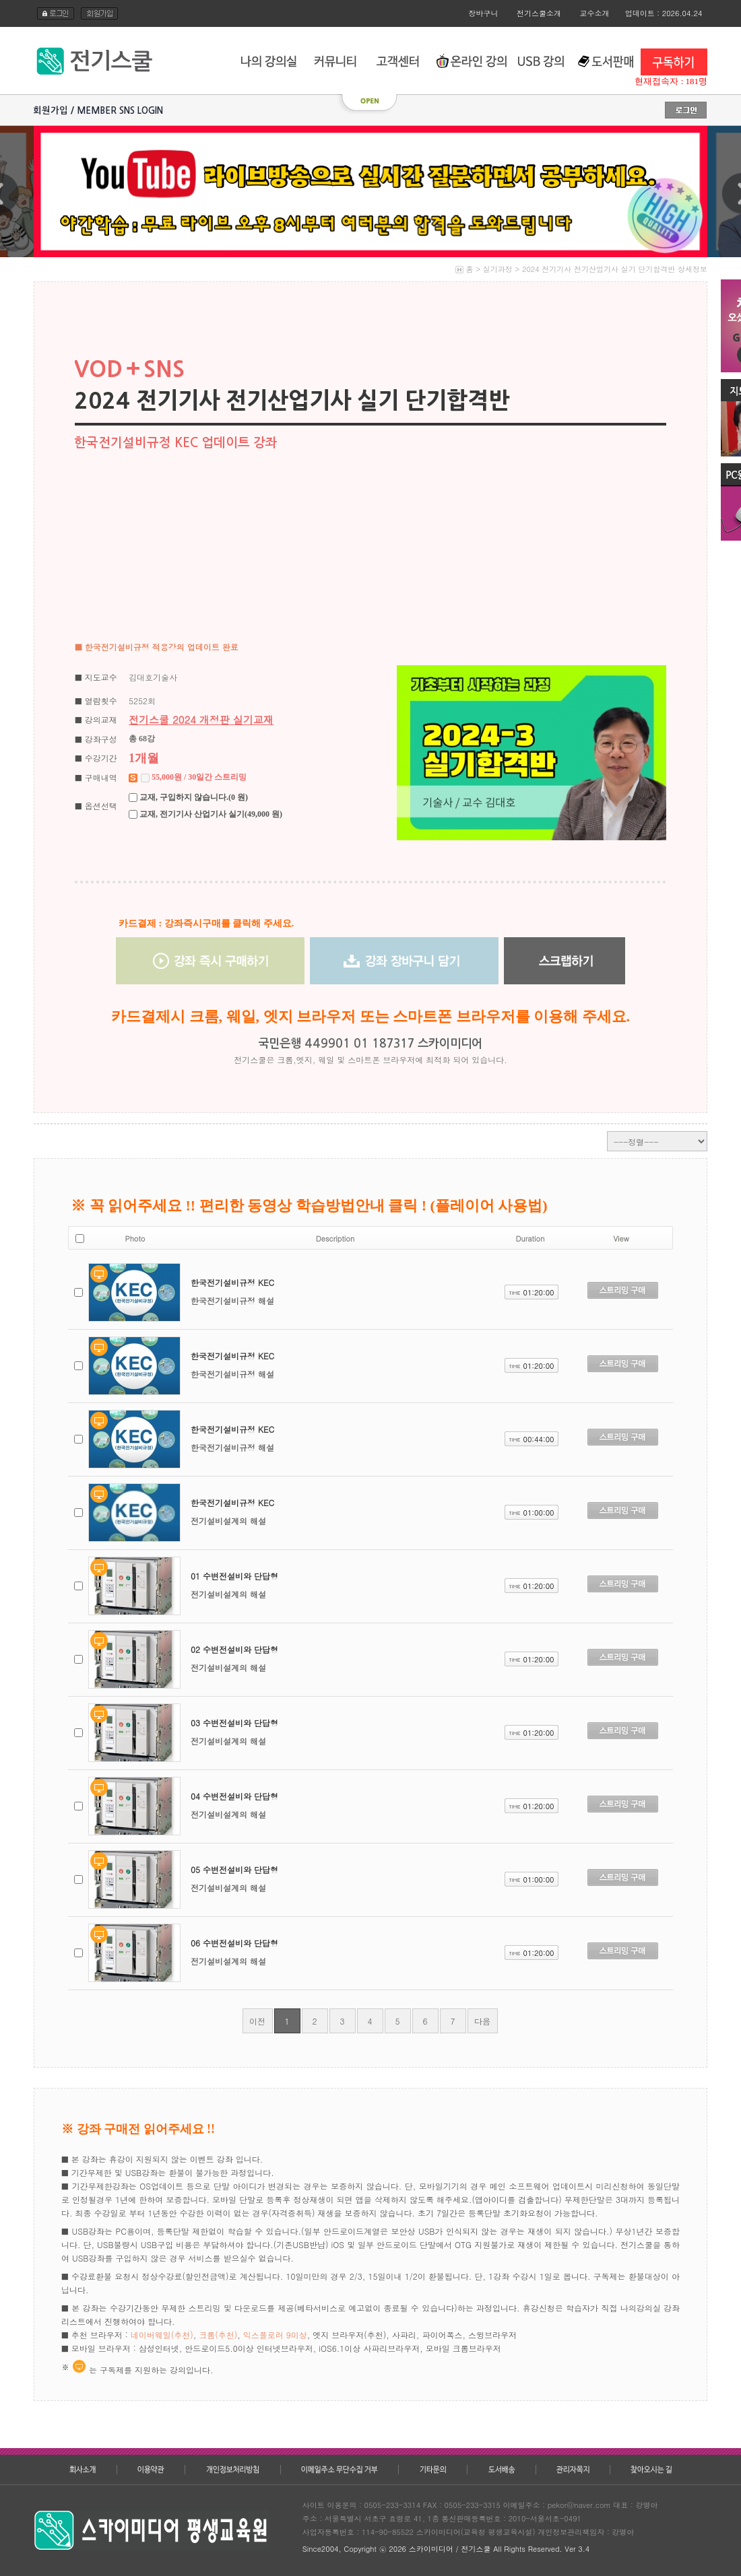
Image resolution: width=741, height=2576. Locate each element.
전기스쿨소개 (539, 13)
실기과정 (498, 269)
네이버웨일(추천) (162, 2334)
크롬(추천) (218, 2334)
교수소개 (595, 13)
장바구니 (483, 13)
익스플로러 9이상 (275, 2334)
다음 (482, 2021)
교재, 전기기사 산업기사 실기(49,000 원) (209, 814)
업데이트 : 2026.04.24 (664, 13)
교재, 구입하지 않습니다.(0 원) (192, 797)
